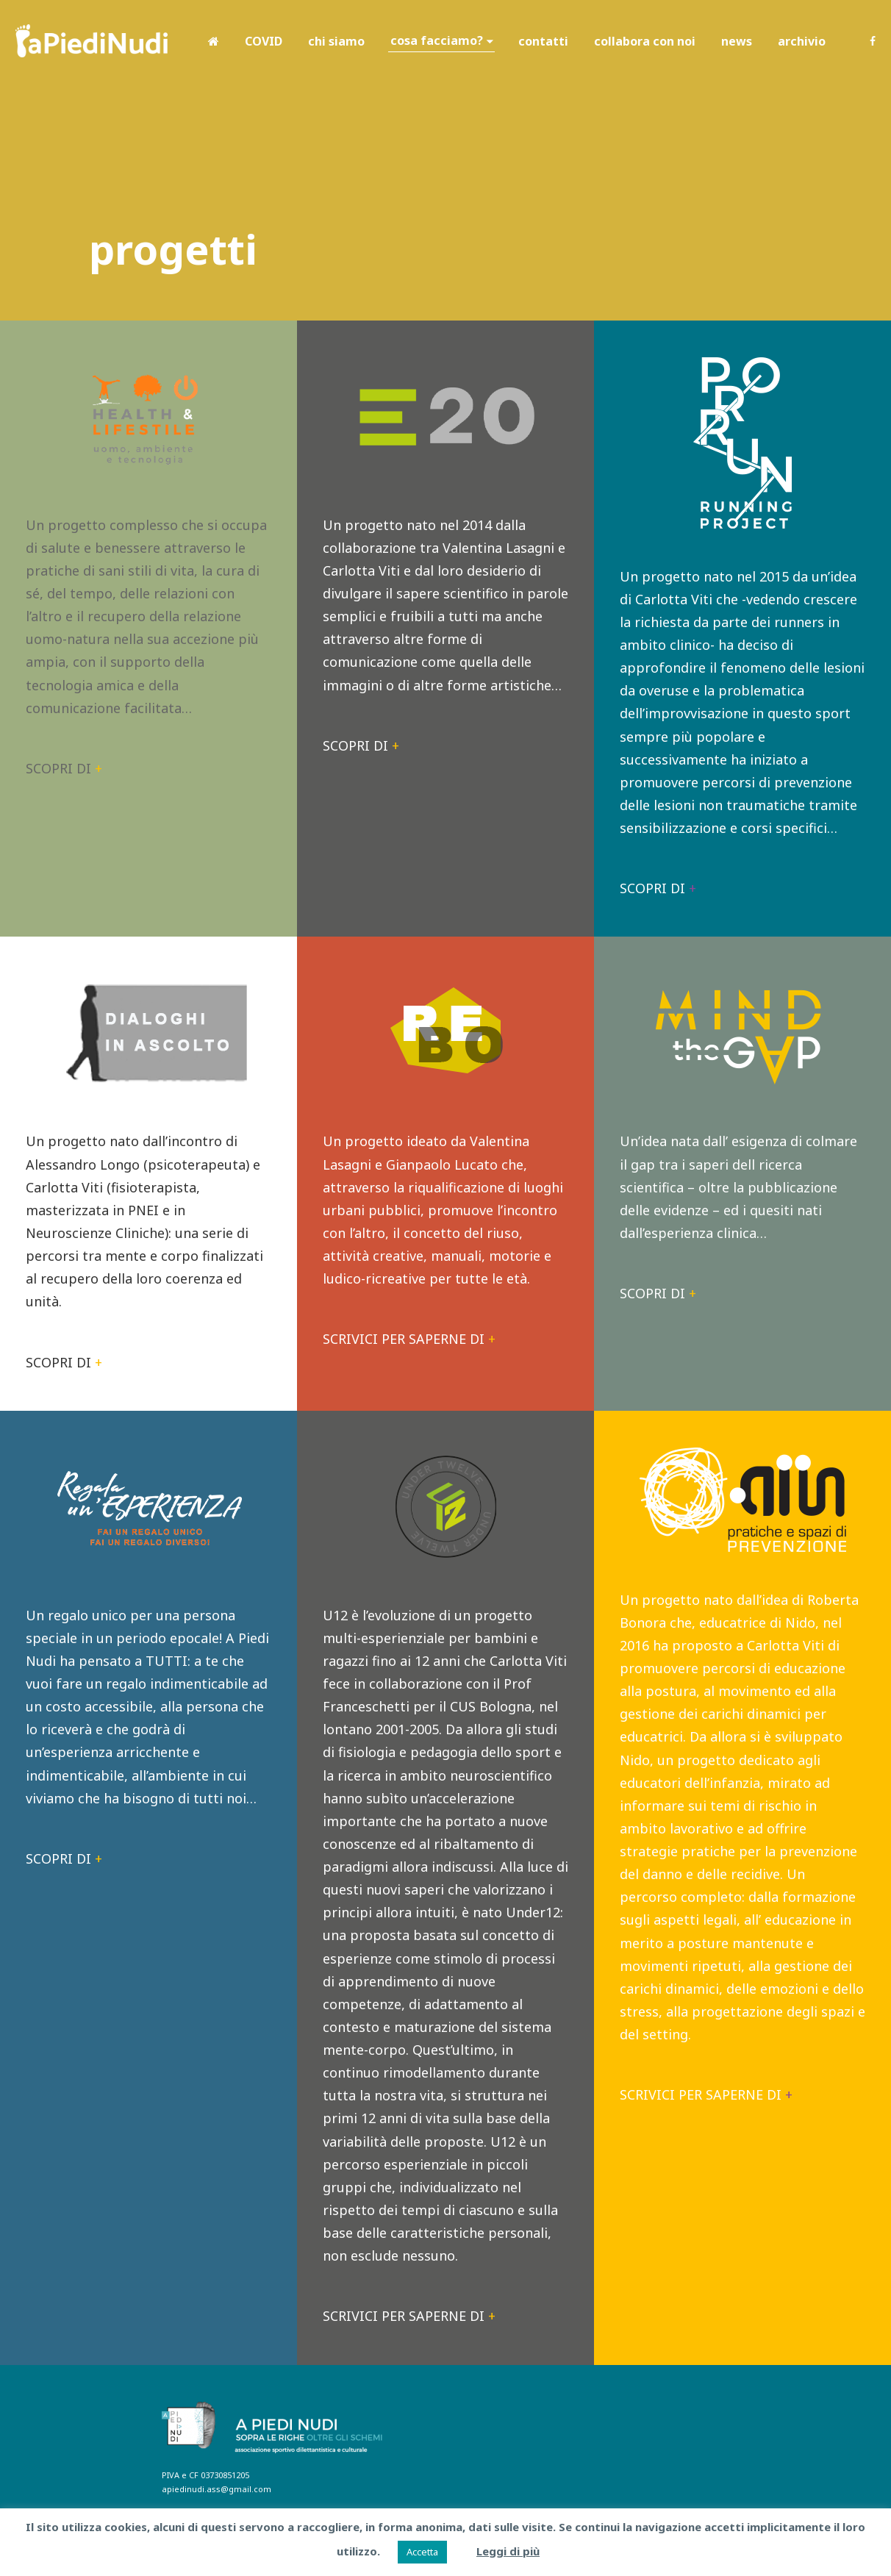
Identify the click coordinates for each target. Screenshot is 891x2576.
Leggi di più (508, 2551)
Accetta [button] (422, 2551)
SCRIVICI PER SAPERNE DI (409, 1339)
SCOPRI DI (64, 768)
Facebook (873, 41)
